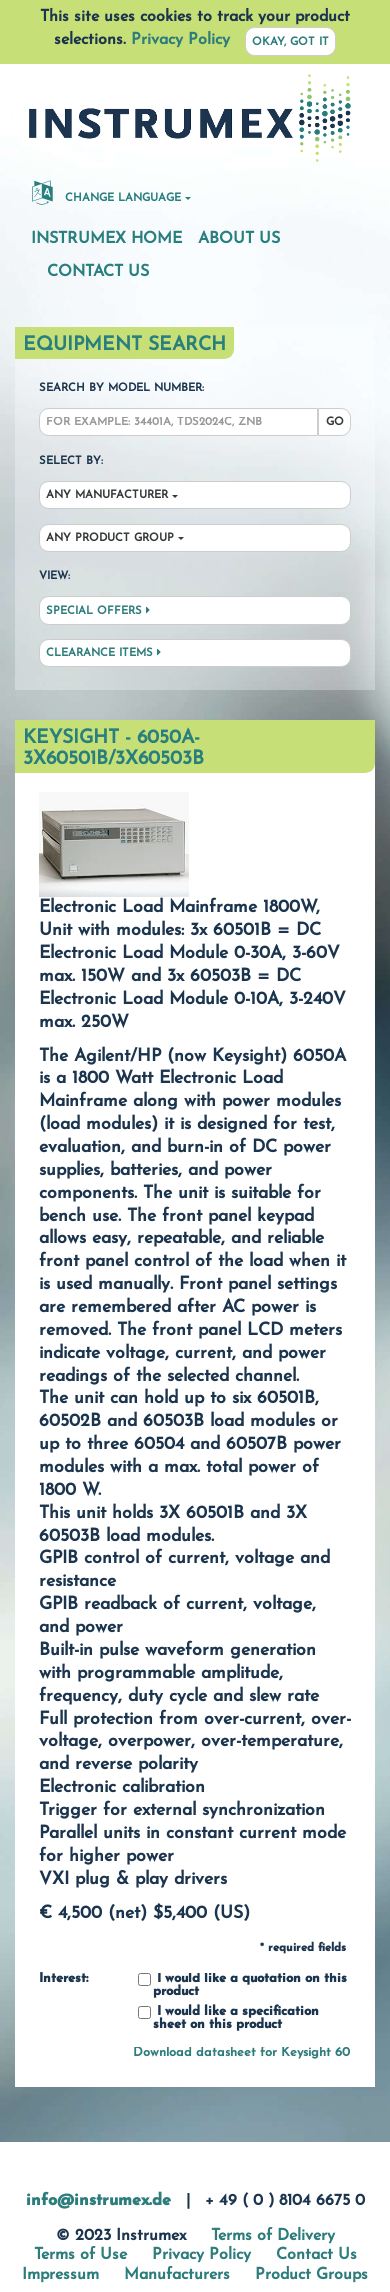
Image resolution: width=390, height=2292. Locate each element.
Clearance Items (103, 653)
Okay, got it (290, 42)
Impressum (60, 2275)
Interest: (63, 1979)
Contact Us (98, 272)
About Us (239, 239)
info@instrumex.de (98, 2201)
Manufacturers (177, 2275)
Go (335, 422)
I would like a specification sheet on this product (228, 2018)
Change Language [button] (106, 192)
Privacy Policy (180, 40)
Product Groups (311, 2275)
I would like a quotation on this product (242, 1985)
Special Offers (98, 611)
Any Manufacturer (107, 495)
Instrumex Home (106, 239)
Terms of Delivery (273, 2236)
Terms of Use (80, 2255)
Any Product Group (110, 538)
